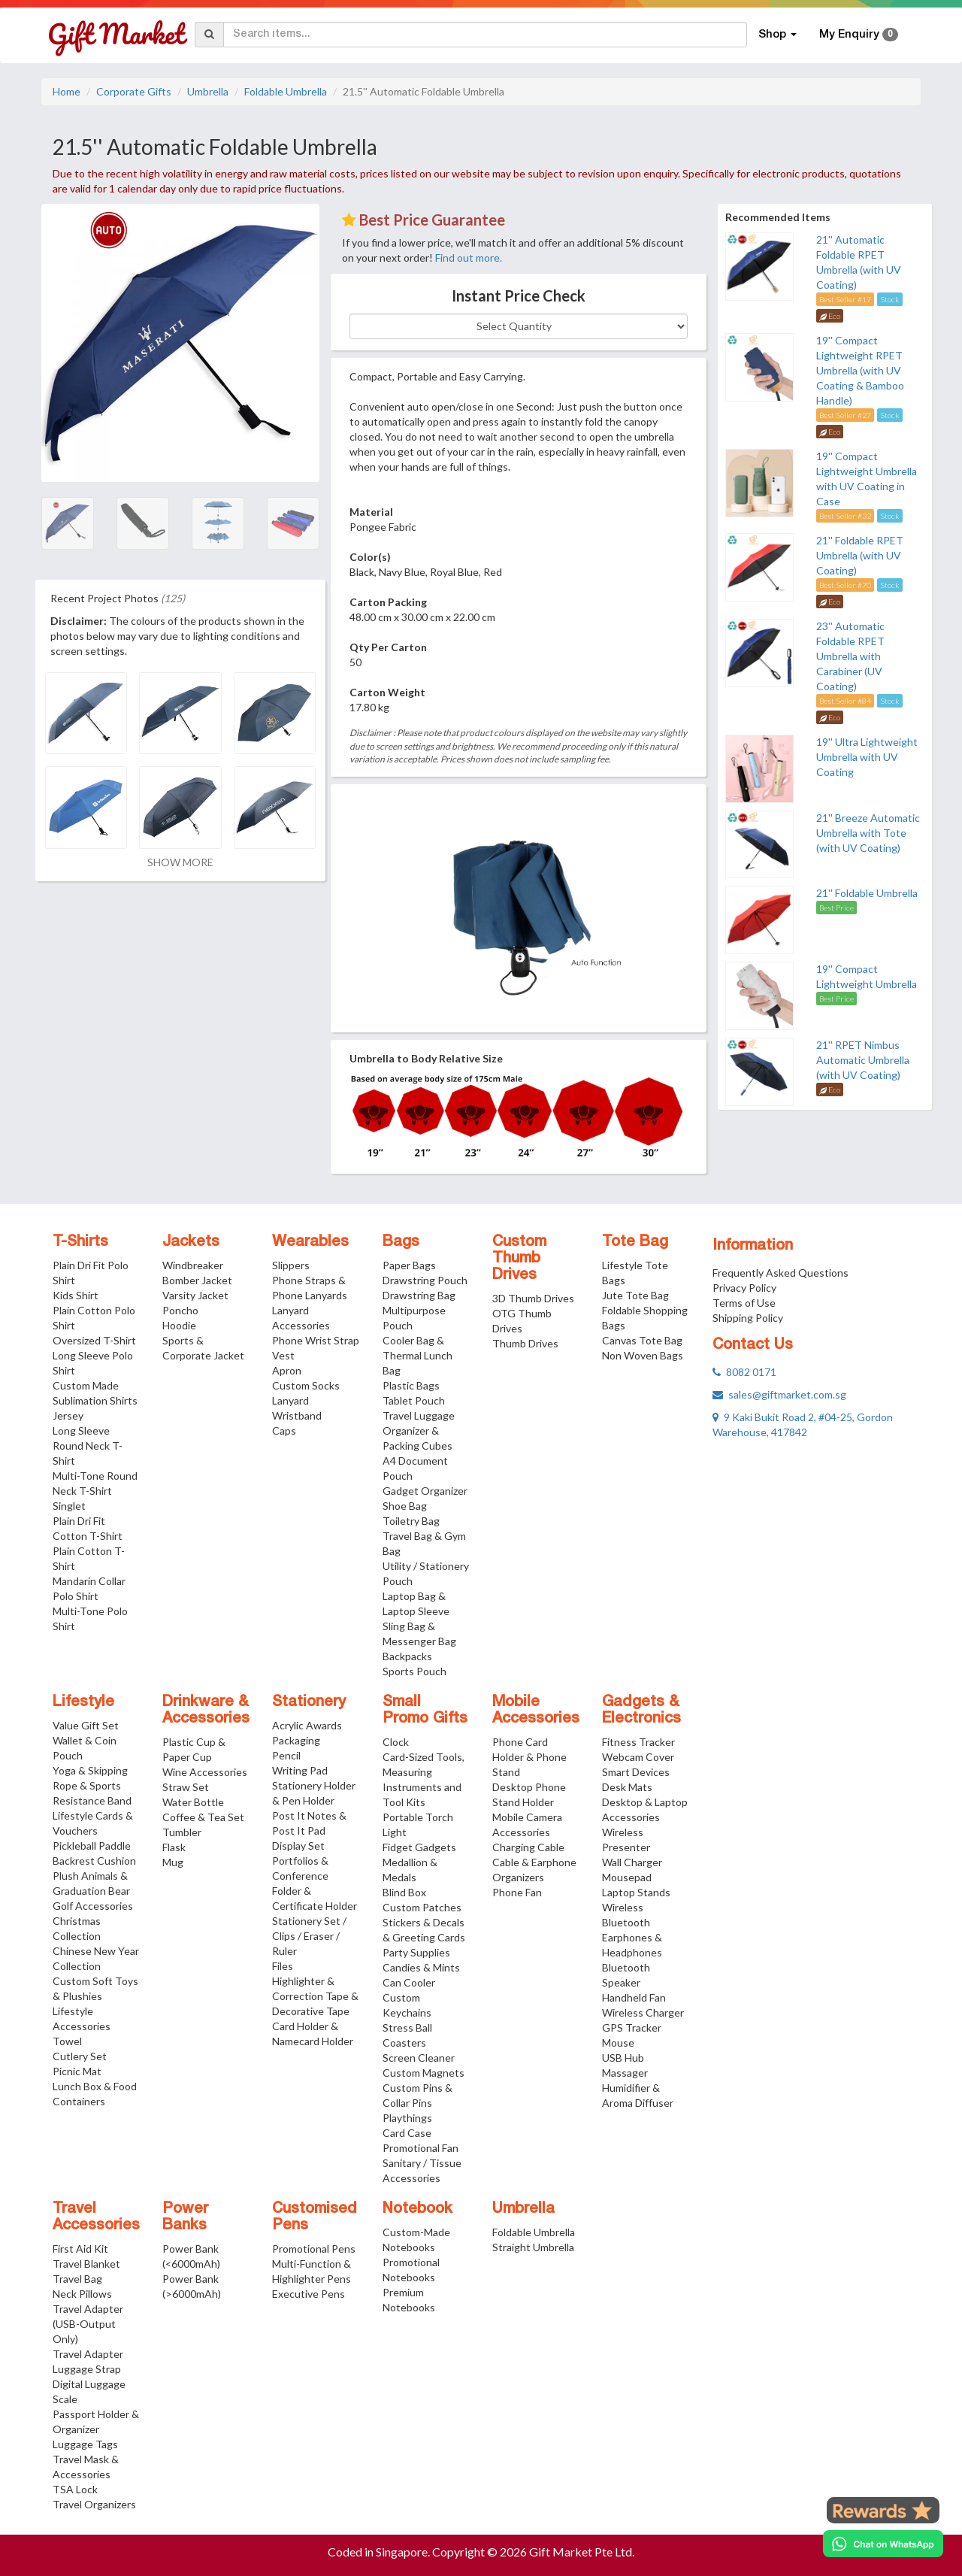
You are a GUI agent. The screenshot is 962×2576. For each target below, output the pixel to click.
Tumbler (181, 1832)
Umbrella (207, 91)
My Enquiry (858, 34)
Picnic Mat (77, 2071)
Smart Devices (636, 1771)
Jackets (190, 1242)
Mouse (618, 2042)
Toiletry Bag (411, 1520)
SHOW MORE (180, 862)
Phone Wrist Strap (315, 1340)
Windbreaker (192, 1265)
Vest (283, 1355)
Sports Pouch (414, 1671)
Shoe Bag (405, 1505)
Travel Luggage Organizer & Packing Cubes (419, 1430)
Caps (284, 1430)
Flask (174, 1847)
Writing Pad (300, 1770)
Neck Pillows (82, 2293)
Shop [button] (777, 34)
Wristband (297, 1415)
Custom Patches (422, 1907)
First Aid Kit (80, 2248)
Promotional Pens (313, 2248)
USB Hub (623, 2057)
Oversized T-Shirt (94, 1340)
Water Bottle (193, 1802)
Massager (625, 2072)
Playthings (407, 2117)
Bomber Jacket (197, 1280)
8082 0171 (744, 1371)
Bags (401, 1242)
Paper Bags (409, 1265)
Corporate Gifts (133, 91)
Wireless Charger (643, 2012)
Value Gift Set (86, 1725)
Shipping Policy (747, 1317)
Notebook (417, 2209)
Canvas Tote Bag (642, 1340)
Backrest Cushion (94, 1860)
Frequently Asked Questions (780, 1272)
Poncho (180, 1310)
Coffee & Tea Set (203, 1817)
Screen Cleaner (419, 2057)
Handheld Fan (634, 1997)
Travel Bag (77, 2278)
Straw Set (185, 1786)
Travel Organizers (94, 2504)
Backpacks (407, 1656)
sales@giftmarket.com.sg (779, 1394)
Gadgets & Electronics (641, 1711)
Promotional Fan (420, 2147)
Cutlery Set (80, 2056)
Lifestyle (83, 1702)
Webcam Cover (638, 1756)
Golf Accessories (93, 1905)
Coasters (404, 2042)
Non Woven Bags (642, 1355)
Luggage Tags (85, 2444)
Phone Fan (517, 1892)
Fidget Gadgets (419, 1847)
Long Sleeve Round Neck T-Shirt (88, 1445)
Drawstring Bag (419, 1295)
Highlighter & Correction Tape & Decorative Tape (315, 1995)
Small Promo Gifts (425, 1711)
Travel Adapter (88, 2353)
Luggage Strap (87, 2368)
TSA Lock (75, 2489)
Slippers (291, 1265)
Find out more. (468, 257)
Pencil (286, 1755)
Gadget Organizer (425, 1490)
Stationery (309, 1702)
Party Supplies (416, 1952)
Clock (396, 1741)
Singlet (69, 1505)
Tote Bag (635, 1242)
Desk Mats (627, 1786)
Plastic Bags (411, 1385)
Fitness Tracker (638, 1741)
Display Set (298, 1845)
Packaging (296, 1740)
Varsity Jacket (195, 1295)
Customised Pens (314, 2217)
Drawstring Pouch (425, 1280)
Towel (67, 2041)
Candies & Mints (421, 1967)
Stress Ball (407, 2027)
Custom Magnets (423, 2072)
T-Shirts (80, 1242)
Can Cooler (409, 1982)
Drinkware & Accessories (206, 1711)
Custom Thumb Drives (519, 1258)
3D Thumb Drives (533, 1298)
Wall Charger (632, 1862)
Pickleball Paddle (92, 1845)
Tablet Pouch (414, 1400)
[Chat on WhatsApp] (883, 2543)
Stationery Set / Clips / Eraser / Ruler (309, 1935)
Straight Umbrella (533, 2247)
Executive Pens (308, 2293)
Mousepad (627, 1877)
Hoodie (179, 1325)
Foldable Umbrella (285, 91)
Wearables (310, 1242)
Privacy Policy (744, 1287)
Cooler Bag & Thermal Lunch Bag (417, 1355)
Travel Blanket (86, 2263)
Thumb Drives (525, 1343)
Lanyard (290, 1400)
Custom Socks (306, 1385)
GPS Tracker (631, 2027)
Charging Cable (528, 1847)
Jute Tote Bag (635, 1295)
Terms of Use (744, 1302)
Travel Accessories (96, 2217)
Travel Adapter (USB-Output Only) (88, 2323)
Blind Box (404, 1892)
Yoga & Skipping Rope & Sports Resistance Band (92, 1785)
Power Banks (185, 2217)
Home (66, 91)
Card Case (407, 2132)
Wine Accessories (204, 1771)
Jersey (68, 1415)
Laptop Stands (636, 1892)
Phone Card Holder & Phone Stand (529, 1756)
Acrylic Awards (307, 1725)
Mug (172, 1862)
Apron (286, 1370)
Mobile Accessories (535, 1711)
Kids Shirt (75, 1295)
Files (282, 1965)
